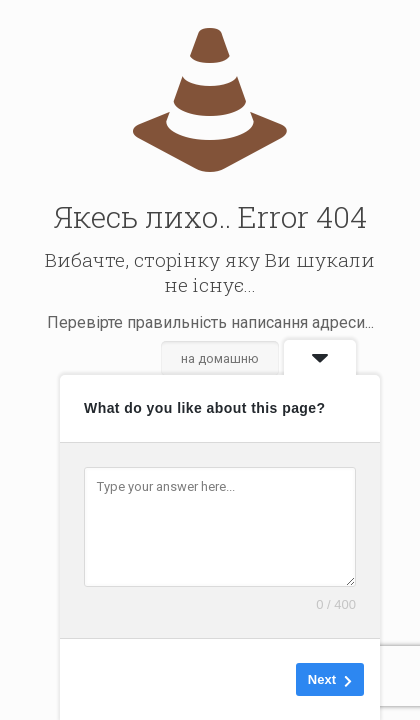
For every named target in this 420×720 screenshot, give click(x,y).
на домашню (220, 358)
